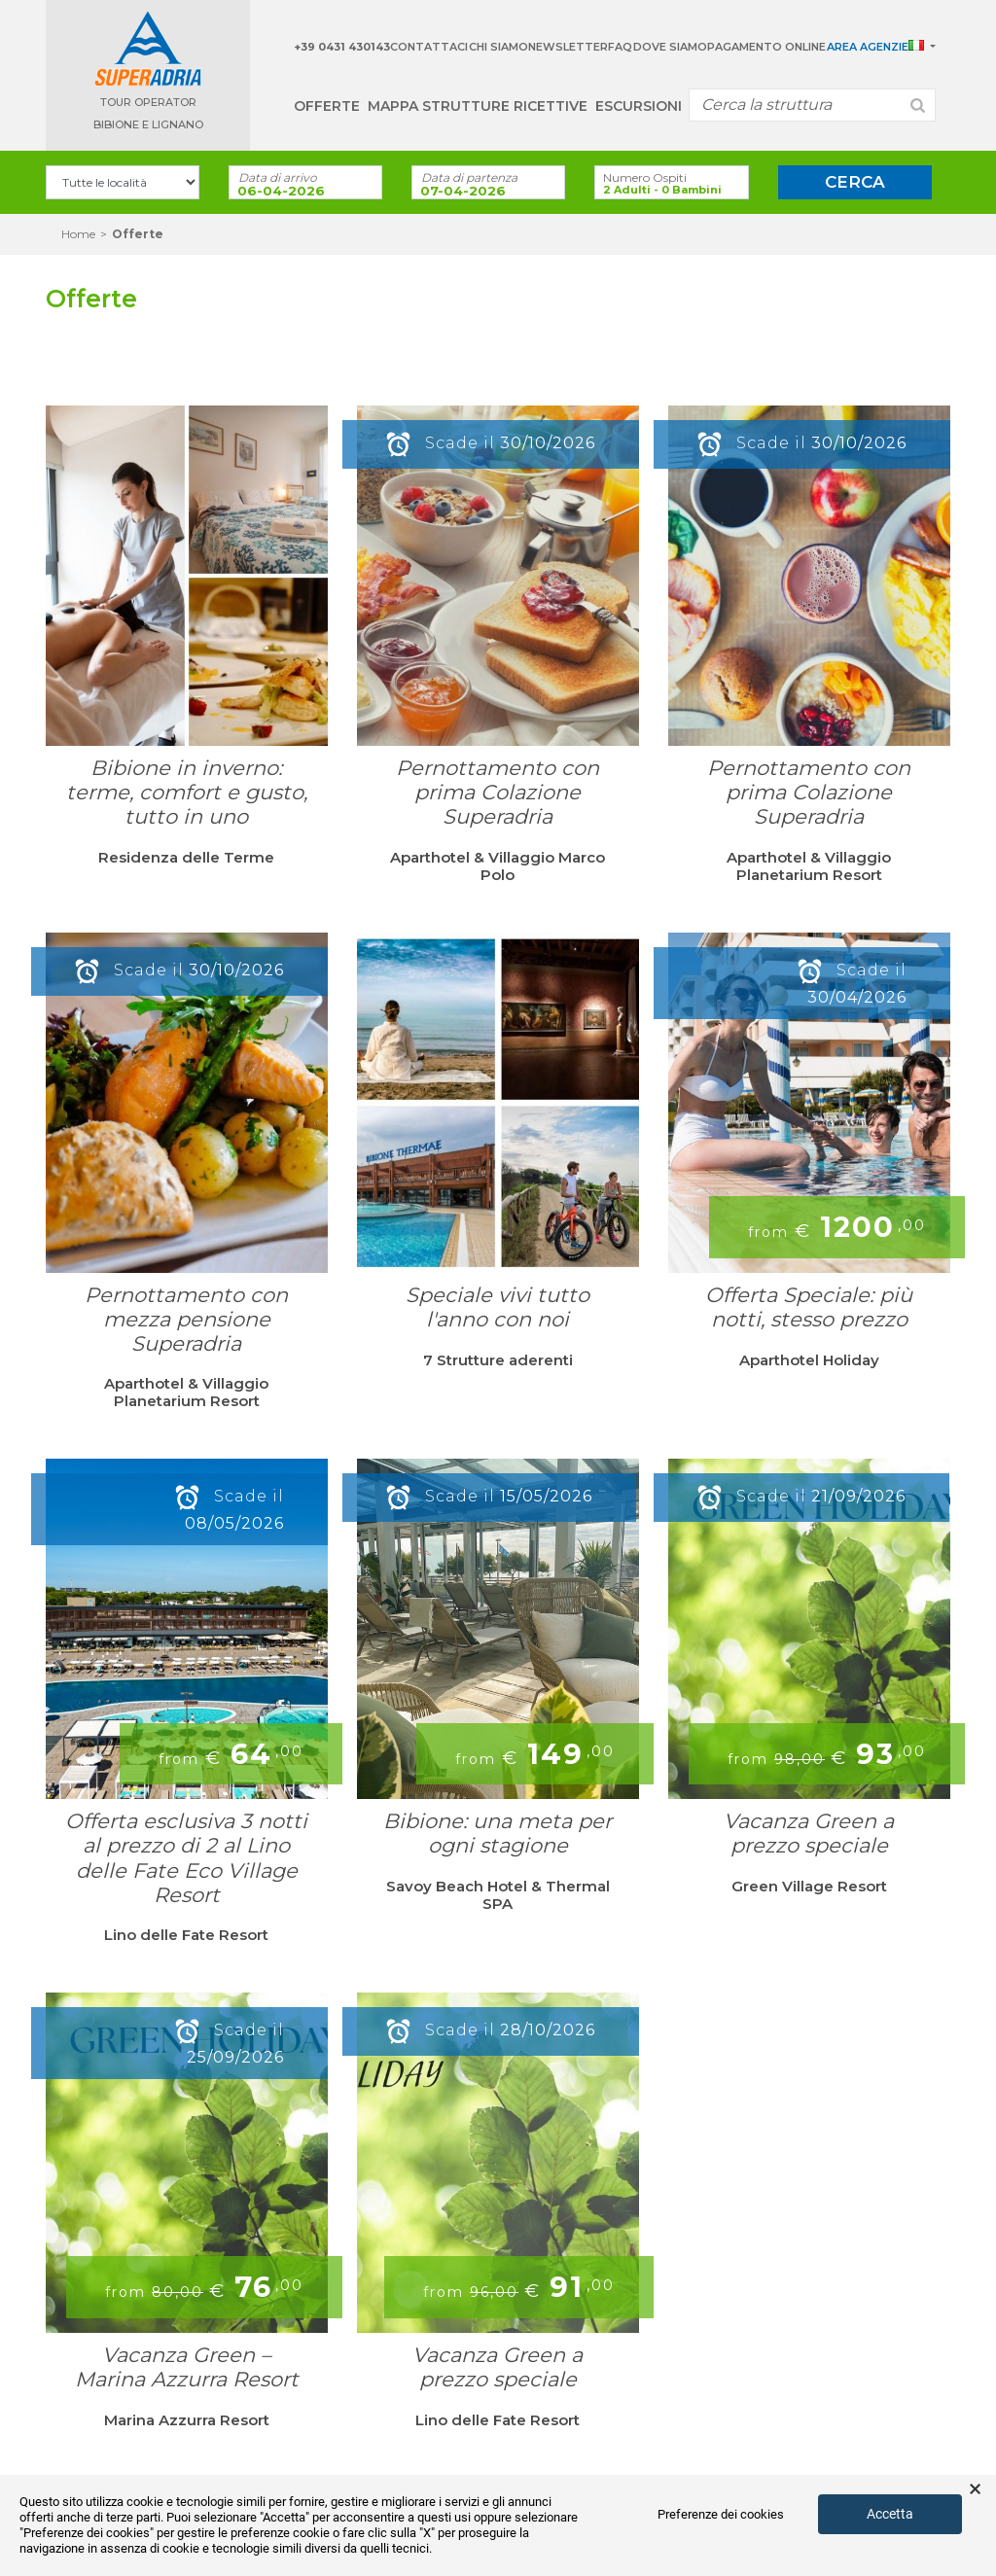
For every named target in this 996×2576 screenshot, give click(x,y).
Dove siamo (670, 46)
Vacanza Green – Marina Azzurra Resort (187, 2367)
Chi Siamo (498, 46)
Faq (620, 46)
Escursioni (638, 106)
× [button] (975, 2489)
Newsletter (568, 46)
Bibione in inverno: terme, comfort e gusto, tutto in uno (186, 792)
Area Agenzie (867, 46)
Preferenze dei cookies (721, 2514)
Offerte (327, 106)
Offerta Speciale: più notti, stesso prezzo (808, 1307)
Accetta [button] (890, 2514)
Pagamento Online (766, 46)
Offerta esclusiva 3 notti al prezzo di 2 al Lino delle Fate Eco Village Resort (186, 1858)
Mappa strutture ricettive (477, 106)
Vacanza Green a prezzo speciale (809, 1833)
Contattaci (429, 46)
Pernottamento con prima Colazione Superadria (497, 792)
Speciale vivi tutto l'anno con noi (497, 1307)
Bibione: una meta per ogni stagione (497, 1833)
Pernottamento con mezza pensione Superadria (186, 1319)
